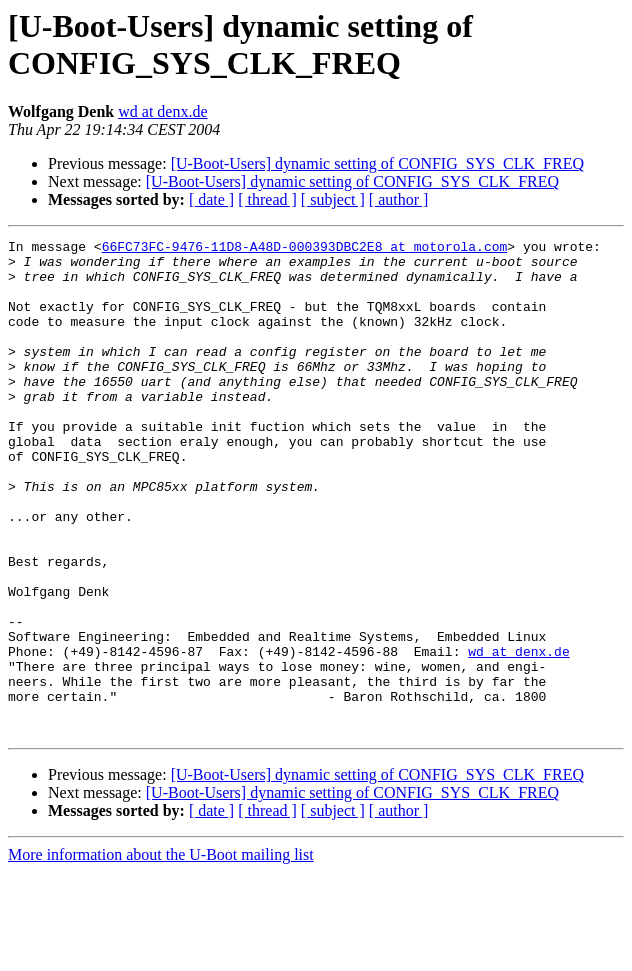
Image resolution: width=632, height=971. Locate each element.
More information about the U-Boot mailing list (161, 953)
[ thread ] (267, 199)
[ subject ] (333, 199)
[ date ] (211, 199)
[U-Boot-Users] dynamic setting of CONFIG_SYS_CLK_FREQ (377, 163)
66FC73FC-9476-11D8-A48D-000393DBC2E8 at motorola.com (305, 249)
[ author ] (399, 199)
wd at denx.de (162, 111)
